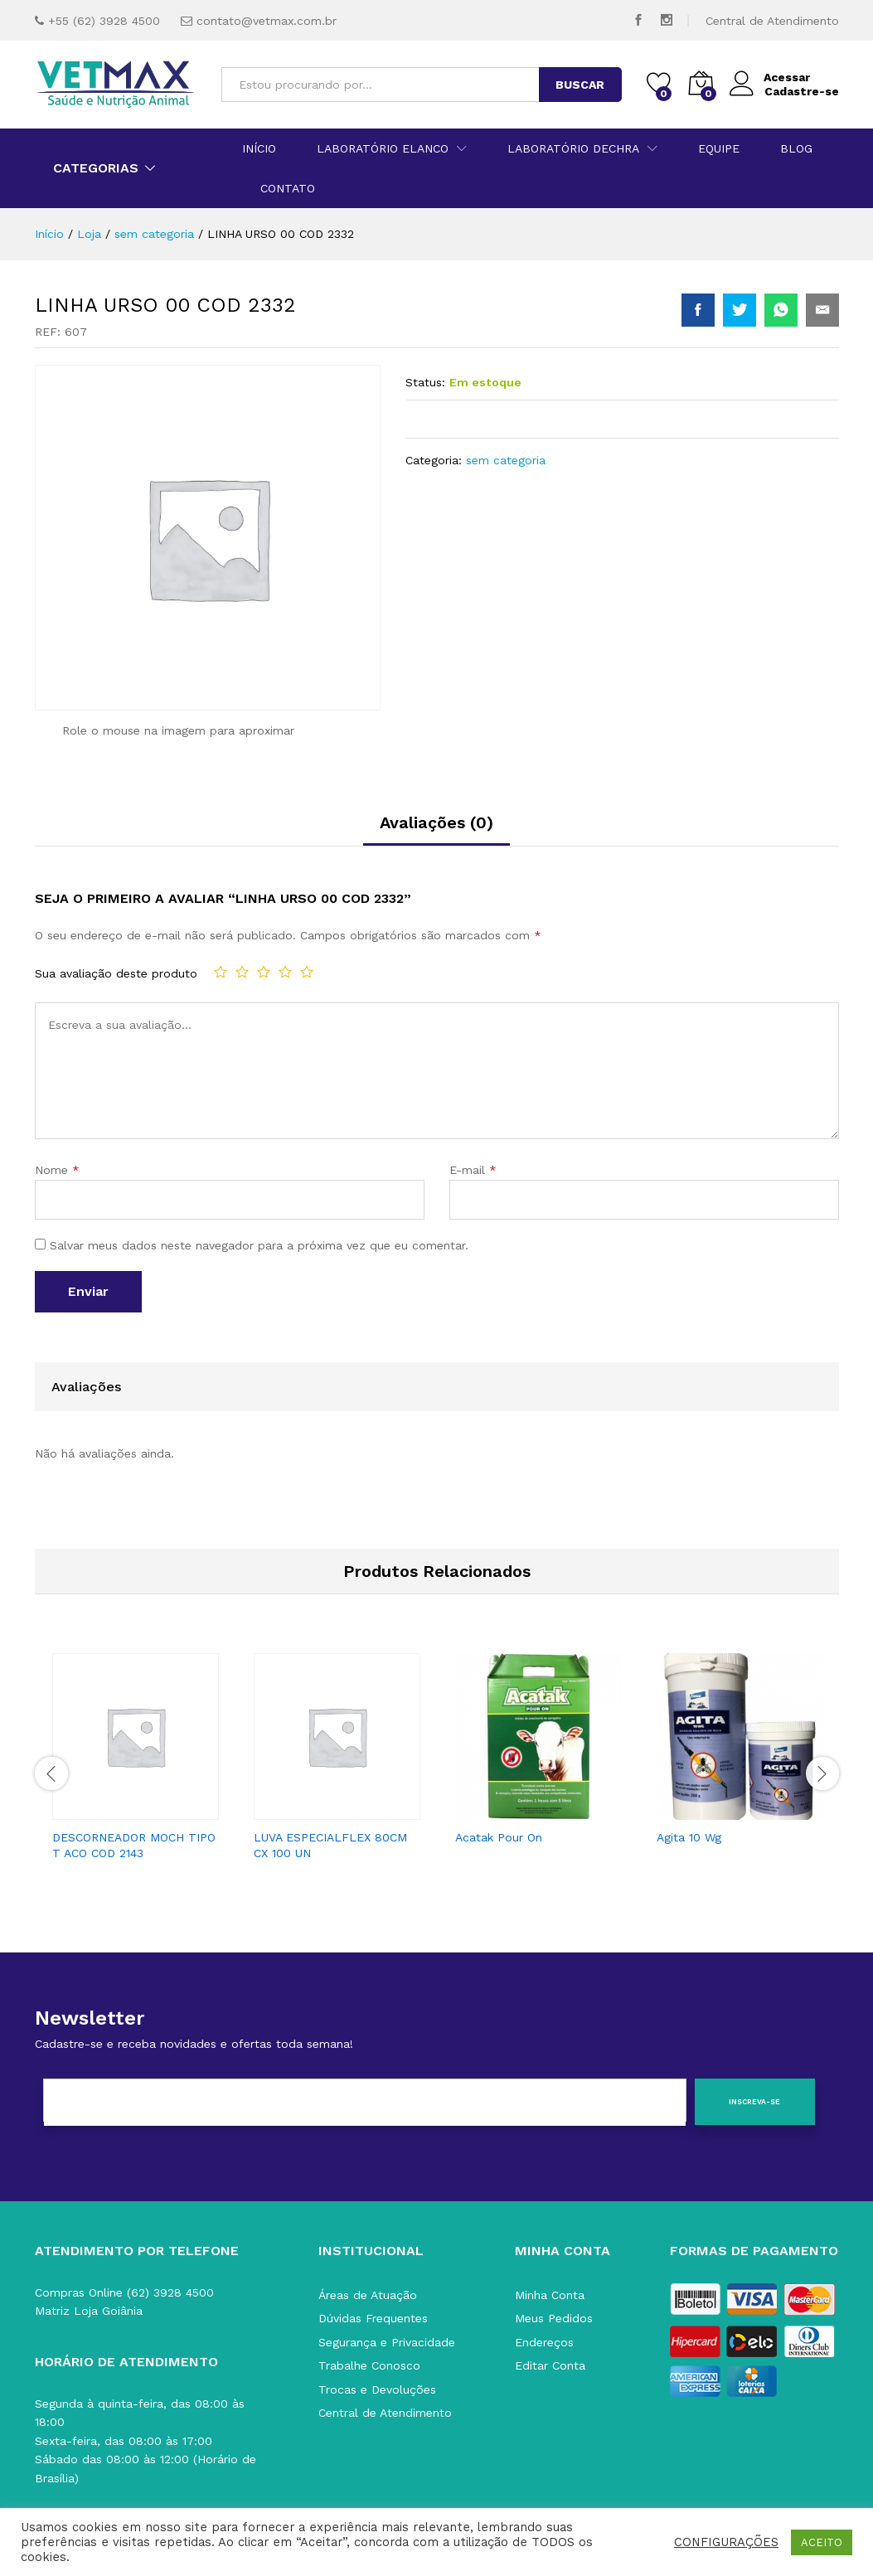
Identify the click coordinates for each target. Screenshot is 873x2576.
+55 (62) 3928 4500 (104, 20)
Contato (287, 188)
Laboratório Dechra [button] (573, 148)
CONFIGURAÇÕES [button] (726, 2542)
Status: (425, 382)
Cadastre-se (801, 91)
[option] (135, 1762)
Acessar (770, 77)
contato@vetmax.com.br (266, 20)
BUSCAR (579, 84)
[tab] (436, 830)
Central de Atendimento (772, 20)
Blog (796, 148)
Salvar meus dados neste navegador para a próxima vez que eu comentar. (259, 1245)
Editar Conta (550, 2365)
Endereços (544, 2342)
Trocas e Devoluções (377, 2389)
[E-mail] (365, 2102)
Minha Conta (549, 2295)
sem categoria (506, 460)
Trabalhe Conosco (369, 2365)
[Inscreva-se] (755, 2102)
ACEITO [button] (821, 2542)
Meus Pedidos (554, 2318)
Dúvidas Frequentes (373, 2318)
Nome (57, 1169)
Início (259, 148)
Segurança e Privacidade (386, 2342)
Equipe (719, 148)
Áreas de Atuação (367, 2295)
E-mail (473, 1169)
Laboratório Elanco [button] (383, 148)
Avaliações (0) (436, 822)
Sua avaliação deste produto (116, 973)
